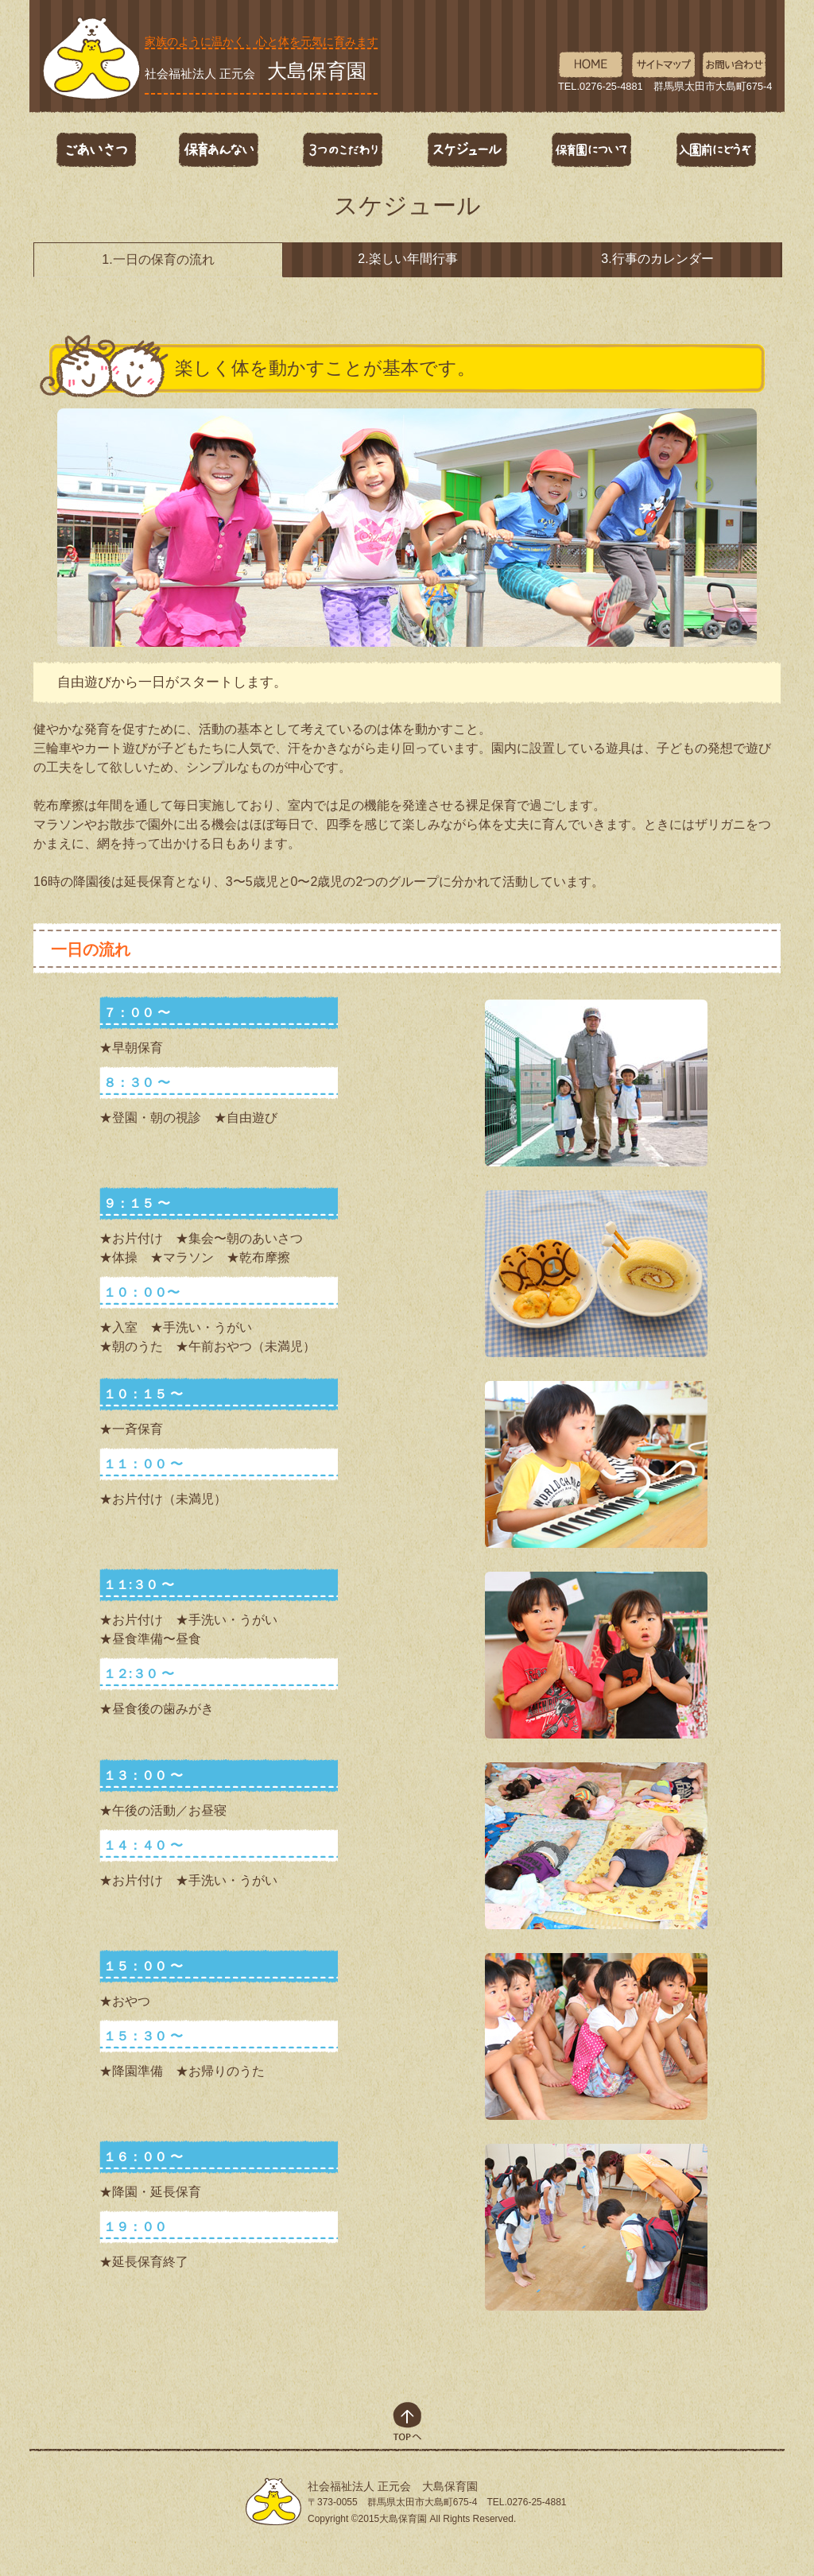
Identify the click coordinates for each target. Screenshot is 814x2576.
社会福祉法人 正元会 (255, 71)
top (407, 2421)
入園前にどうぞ (715, 150)
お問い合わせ (735, 65)
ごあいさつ (95, 150)
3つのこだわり (343, 150)
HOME (590, 65)
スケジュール (467, 150)
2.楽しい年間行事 (407, 258)
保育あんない (219, 150)
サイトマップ (662, 65)
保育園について (591, 150)
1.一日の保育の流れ (158, 259)
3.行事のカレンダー (657, 258)
